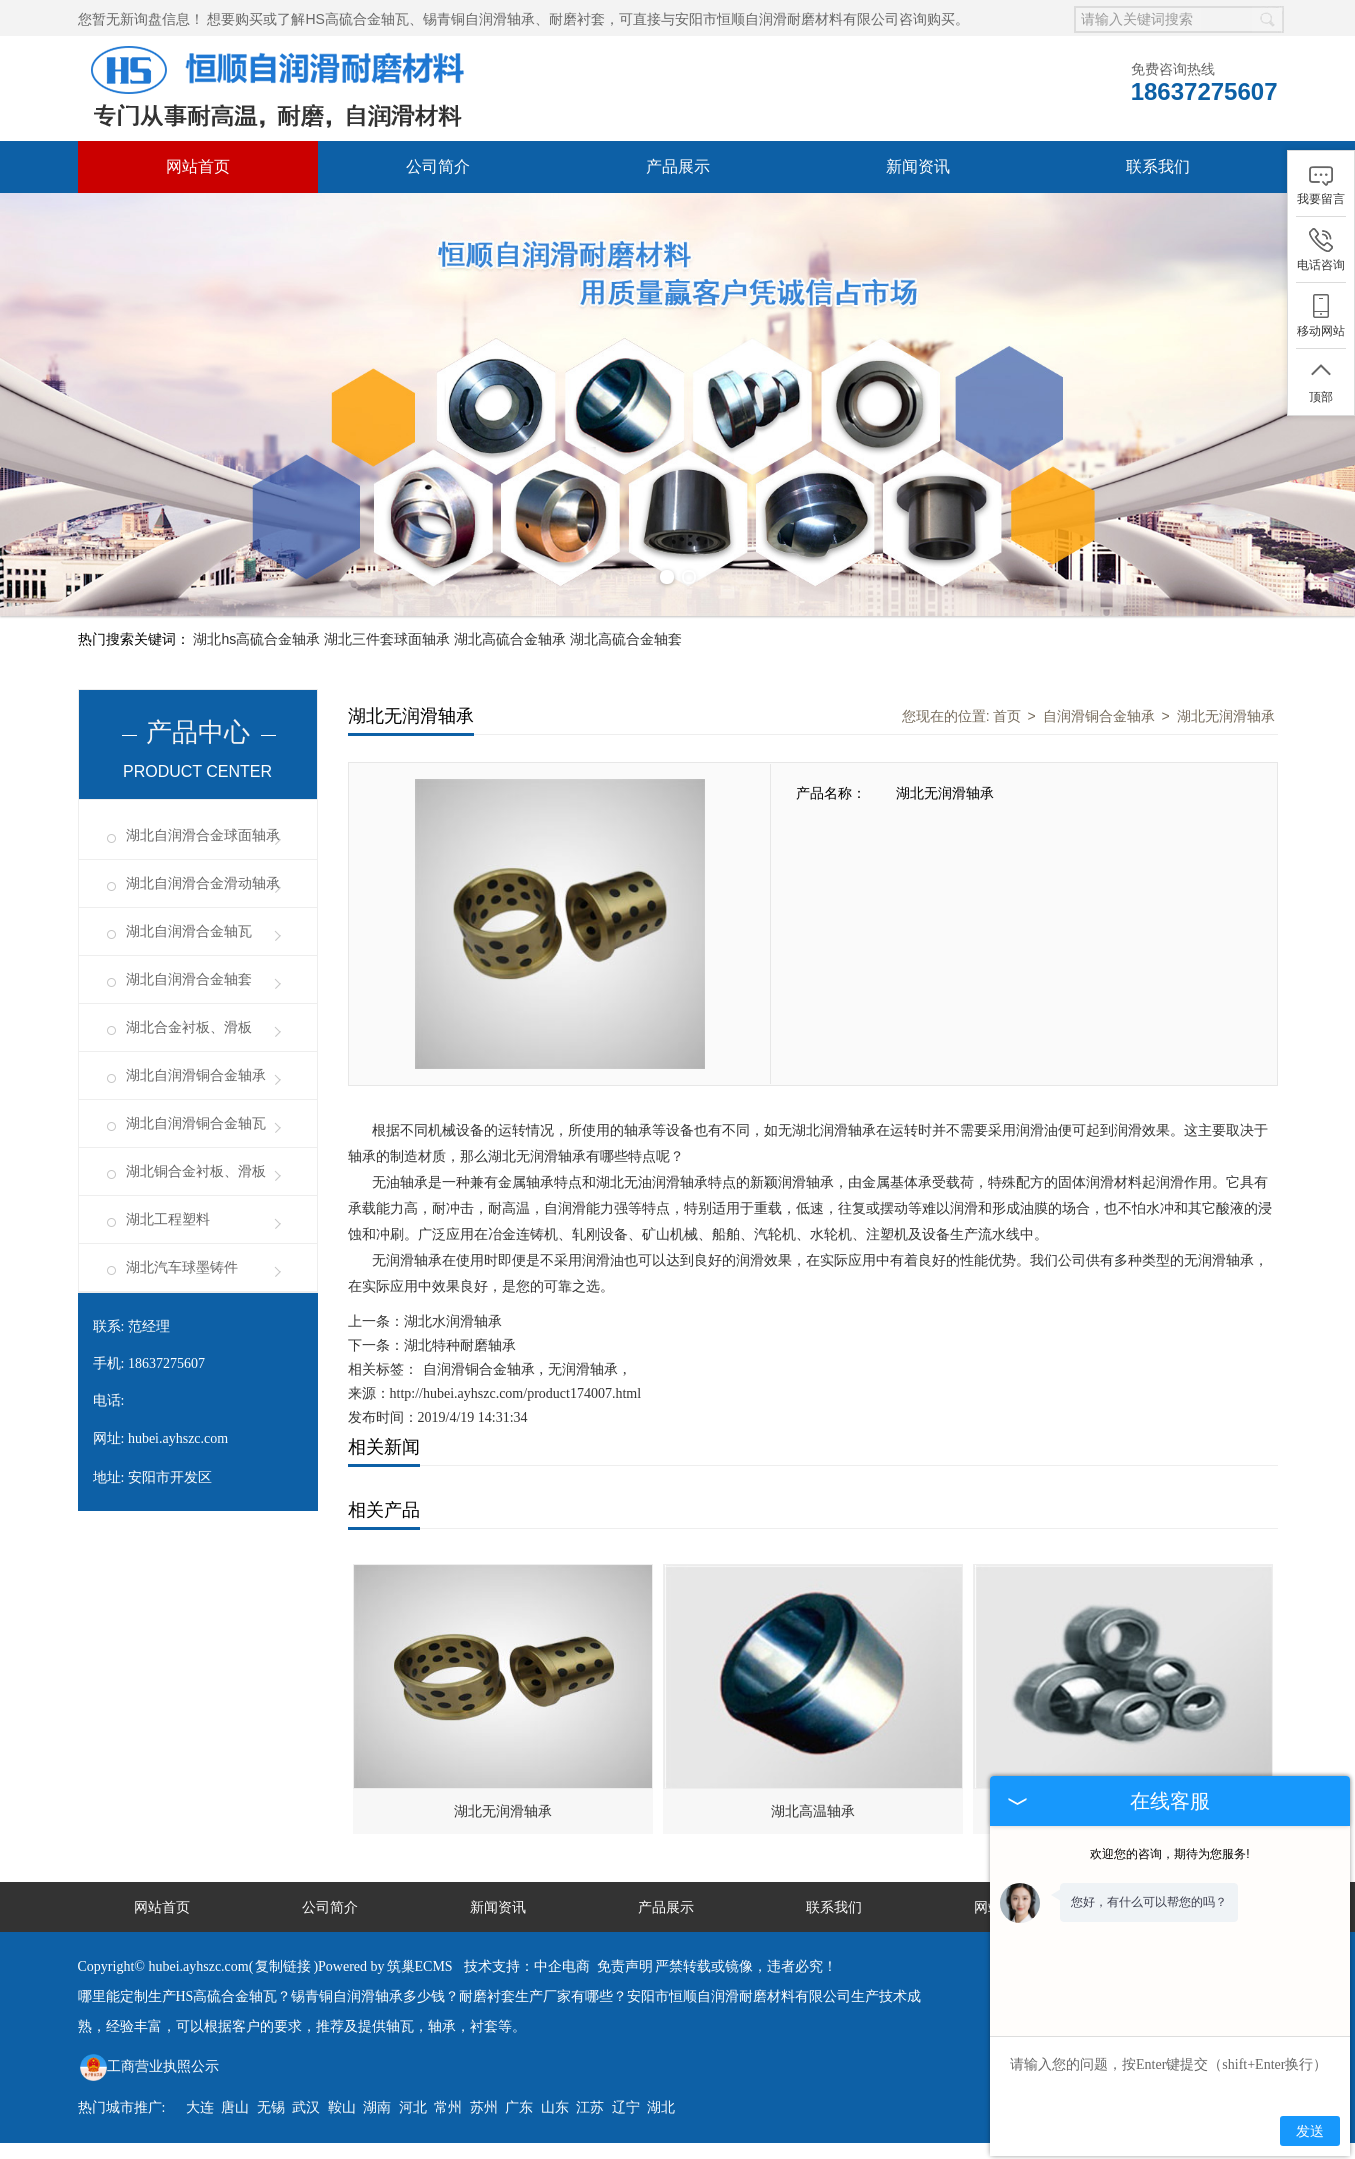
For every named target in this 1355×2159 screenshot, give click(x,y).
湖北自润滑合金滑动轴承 (203, 883)
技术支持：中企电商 (527, 1966)
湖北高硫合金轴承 (510, 639)
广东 (519, 2107)
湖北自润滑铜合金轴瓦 (196, 1123)
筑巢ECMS (420, 1966)
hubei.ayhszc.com (178, 1438)
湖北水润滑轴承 (453, 1321)
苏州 (484, 2107)
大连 (200, 2107)
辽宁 (626, 2107)
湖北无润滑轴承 (1226, 716)
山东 (555, 2107)
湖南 (377, 2107)
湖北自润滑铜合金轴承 (196, 1075)
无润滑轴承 (583, 1369)
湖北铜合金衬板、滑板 (196, 1171)
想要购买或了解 (256, 19)
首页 (1007, 716)
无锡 (271, 2107)
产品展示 (678, 166)
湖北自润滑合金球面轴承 (203, 835)
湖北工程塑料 (168, 1219)
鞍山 (342, 2107)
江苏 (590, 2107)
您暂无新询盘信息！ (141, 19)
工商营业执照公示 (149, 2066)
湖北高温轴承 (813, 1811)
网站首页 (198, 166)
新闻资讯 (918, 166)
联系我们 (1158, 166)
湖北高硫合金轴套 (626, 639)
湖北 (661, 2107)
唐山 (235, 2107)
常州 (448, 2107)
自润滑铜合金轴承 (1099, 716)
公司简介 (438, 166)
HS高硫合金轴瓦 (356, 19)
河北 (413, 2107)
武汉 (306, 2107)
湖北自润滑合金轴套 (189, 979)
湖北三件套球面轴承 (387, 639)
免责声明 (625, 1966)
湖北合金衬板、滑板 (189, 1027)
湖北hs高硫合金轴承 (256, 639)
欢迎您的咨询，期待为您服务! (1169, 1854)
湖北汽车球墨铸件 (182, 1267)
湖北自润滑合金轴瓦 (189, 931)
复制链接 (283, 1966)
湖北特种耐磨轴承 (460, 1345)
